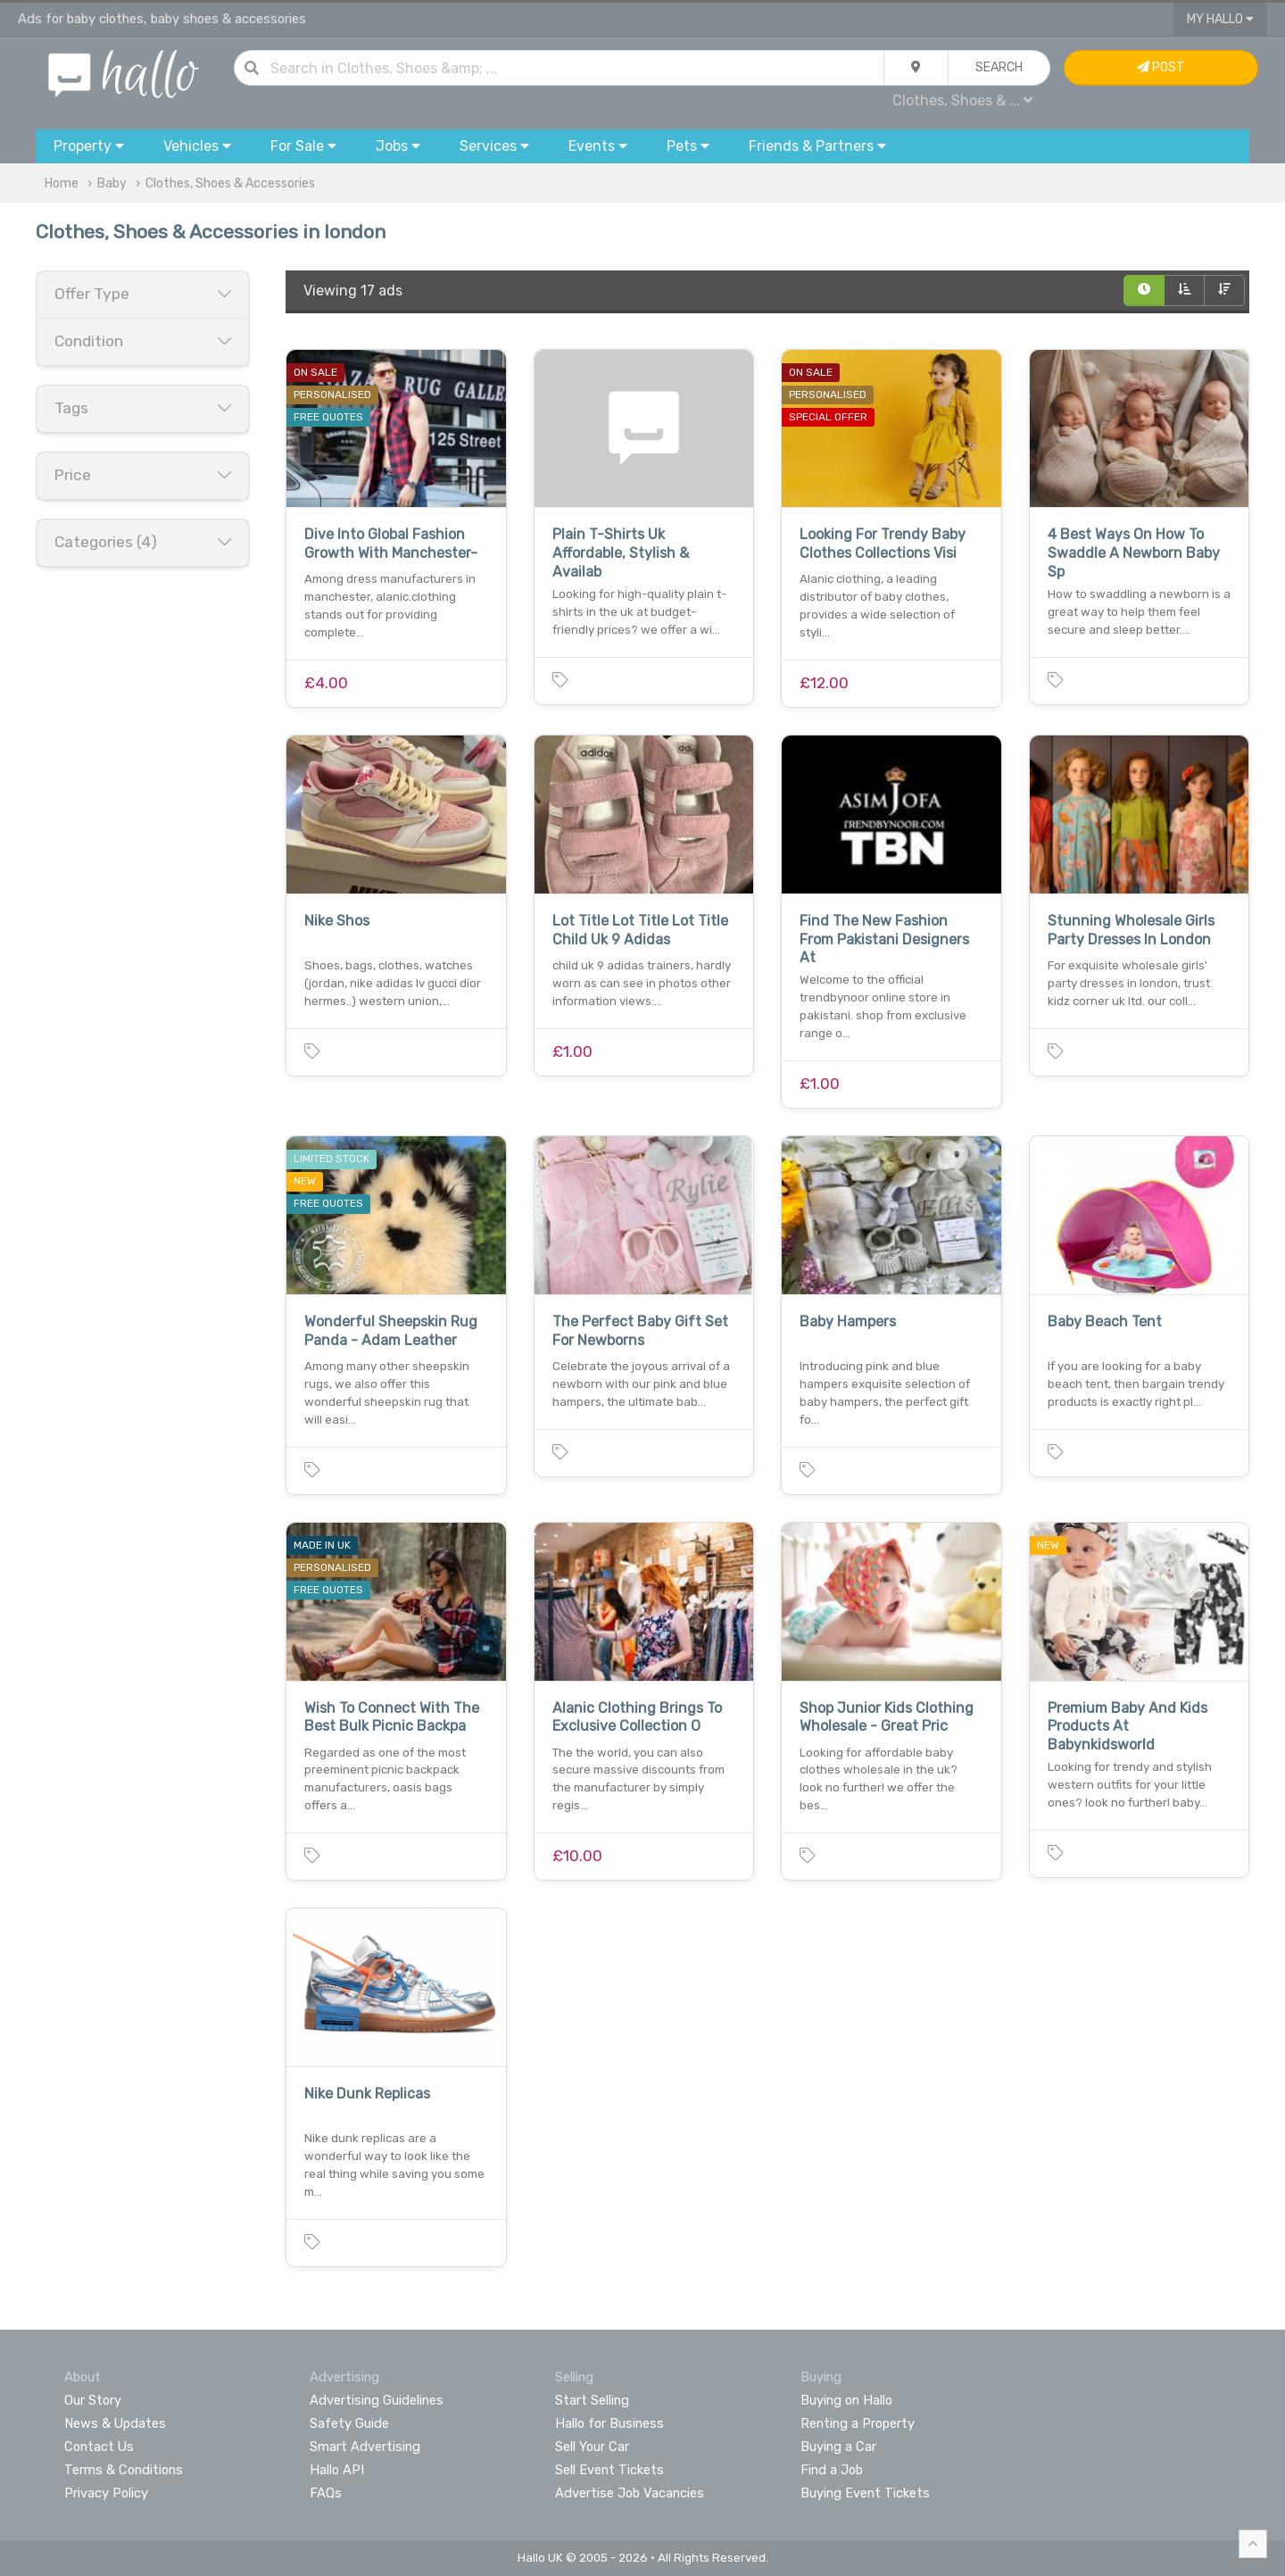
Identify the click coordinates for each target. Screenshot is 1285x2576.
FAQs (326, 2493)
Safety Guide (349, 2423)
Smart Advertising (365, 2447)
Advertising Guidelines (377, 2400)
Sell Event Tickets (609, 2470)
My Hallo (1220, 19)
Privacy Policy (106, 2493)
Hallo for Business (609, 2423)
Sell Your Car (592, 2447)
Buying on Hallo (846, 2400)
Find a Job (831, 2470)
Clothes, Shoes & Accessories (230, 183)
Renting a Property (857, 2423)
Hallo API (337, 2470)
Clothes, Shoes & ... (962, 100)
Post (1160, 67)
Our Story (92, 2400)
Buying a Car (838, 2447)
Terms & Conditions (123, 2470)
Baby (112, 183)
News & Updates (115, 2423)
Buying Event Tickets (865, 2493)
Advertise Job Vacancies (629, 2493)
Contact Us (99, 2447)
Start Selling (592, 2400)
